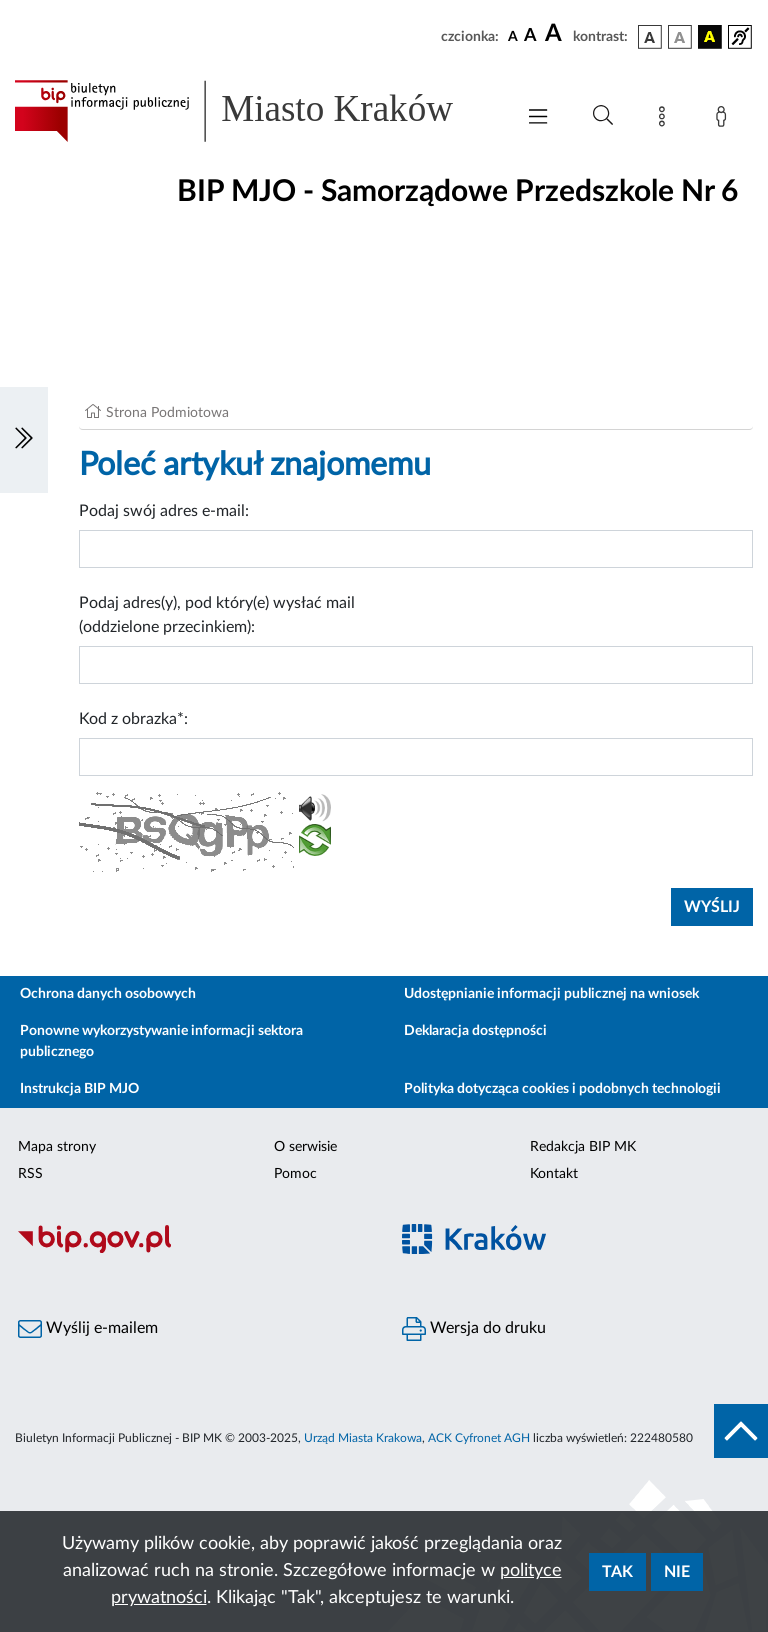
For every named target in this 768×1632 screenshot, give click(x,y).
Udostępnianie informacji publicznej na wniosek (551, 994)
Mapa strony (57, 1147)
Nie (677, 1572)
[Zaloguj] (725, 120)
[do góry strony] (741, 1431)
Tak (617, 1572)
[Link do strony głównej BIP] (254, 111)
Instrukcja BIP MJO (79, 1089)
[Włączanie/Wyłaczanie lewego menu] (24, 440)
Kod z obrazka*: (133, 719)
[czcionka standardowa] (513, 36)
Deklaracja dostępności (475, 1031)
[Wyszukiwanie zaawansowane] (603, 116)
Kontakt (554, 1174)
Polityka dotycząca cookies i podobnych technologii (562, 1089)
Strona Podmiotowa (167, 413)
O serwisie (305, 1147)
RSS (30, 1174)
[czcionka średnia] (530, 36)
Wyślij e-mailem (88, 1329)
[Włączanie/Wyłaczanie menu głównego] (538, 118)
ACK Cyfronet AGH (479, 1438)
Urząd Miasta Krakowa (363, 1438)
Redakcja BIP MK (583, 1147)
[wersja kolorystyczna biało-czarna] (680, 37)
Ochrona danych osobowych (108, 994)
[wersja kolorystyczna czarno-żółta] (710, 37)
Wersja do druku (474, 1329)
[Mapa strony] (666, 120)
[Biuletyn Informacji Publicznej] (192, 1250)
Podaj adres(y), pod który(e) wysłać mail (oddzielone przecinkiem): (217, 615)
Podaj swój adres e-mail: (164, 511)
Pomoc (295, 1174)
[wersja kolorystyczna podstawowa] (650, 37)
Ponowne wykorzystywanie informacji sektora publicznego (161, 1041)
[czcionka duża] (556, 34)
